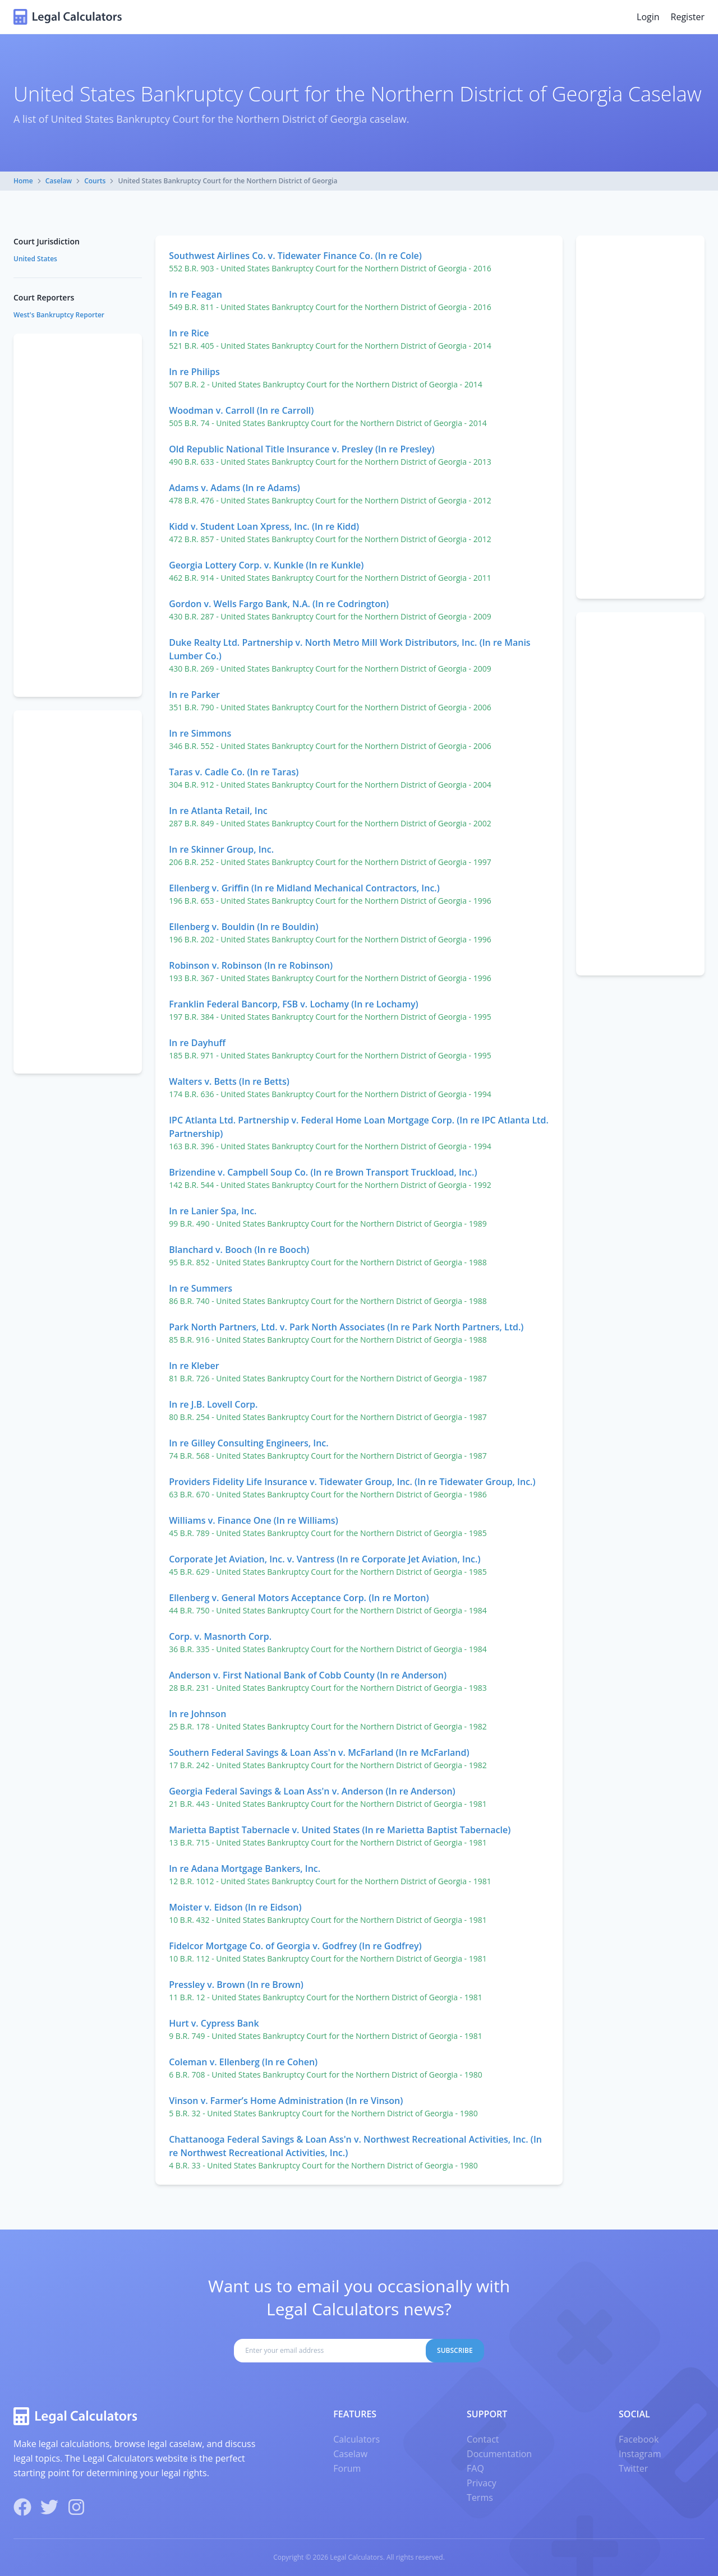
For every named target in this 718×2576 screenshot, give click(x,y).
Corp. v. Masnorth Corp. (220, 1636)
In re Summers (200, 1288)
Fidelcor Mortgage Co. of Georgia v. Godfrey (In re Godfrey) (295, 1946)
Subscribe (455, 2350)
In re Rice (189, 333)
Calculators (356, 2439)
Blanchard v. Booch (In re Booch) (239, 1249)
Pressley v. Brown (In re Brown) (236, 1984)
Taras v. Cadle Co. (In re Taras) (233, 772)
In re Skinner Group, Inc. (221, 849)
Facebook (639, 2439)
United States (35, 258)
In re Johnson (197, 1714)
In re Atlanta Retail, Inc (218, 810)
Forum (347, 2468)
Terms (480, 2497)
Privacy (481, 2483)
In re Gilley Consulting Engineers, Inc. (248, 1443)
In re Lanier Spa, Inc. (212, 1211)
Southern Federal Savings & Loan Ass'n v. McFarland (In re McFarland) (319, 1752)
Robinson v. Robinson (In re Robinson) (251, 965)
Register (688, 17)
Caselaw (58, 181)
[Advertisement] (640, 417)
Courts (94, 181)
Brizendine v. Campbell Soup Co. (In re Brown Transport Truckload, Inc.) (323, 1172)
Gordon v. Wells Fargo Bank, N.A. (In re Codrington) (279, 604)
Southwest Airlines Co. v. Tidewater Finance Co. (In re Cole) (295, 255)
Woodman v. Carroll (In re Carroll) (241, 410)
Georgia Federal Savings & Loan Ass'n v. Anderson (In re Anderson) (312, 1791)
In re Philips (194, 372)
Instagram (640, 2454)
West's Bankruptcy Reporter (58, 315)
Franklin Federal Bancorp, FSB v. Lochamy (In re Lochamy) (293, 1004)
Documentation (499, 2454)
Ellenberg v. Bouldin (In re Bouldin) (243, 927)
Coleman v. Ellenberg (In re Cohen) (243, 2062)
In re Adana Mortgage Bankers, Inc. (244, 1868)
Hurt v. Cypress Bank (214, 2023)
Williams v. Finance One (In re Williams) (253, 1520)
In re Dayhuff (197, 1043)
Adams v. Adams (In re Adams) (234, 488)
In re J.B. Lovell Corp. (213, 1404)
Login (648, 17)
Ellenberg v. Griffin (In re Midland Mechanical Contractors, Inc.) (304, 888)
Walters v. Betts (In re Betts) (229, 1081)
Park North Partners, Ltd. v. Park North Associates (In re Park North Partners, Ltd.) (346, 1327)
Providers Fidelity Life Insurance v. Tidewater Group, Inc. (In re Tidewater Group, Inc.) (352, 1482)
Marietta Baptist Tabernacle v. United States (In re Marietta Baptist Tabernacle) (339, 1830)
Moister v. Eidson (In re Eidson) (235, 1907)
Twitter (633, 2468)
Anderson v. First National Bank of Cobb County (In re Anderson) (308, 1675)
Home (23, 181)
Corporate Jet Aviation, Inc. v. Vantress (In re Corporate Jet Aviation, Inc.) (324, 1559)
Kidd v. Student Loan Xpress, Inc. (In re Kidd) (264, 526)
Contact (483, 2439)
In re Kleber (194, 1365)
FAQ (475, 2468)
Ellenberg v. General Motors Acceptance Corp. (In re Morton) (299, 1598)
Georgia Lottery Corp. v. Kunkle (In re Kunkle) (266, 565)
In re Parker (194, 694)
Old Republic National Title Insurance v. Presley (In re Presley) (301, 449)
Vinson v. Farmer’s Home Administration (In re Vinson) (286, 2100)
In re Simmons (200, 733)
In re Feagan (195, 294)
